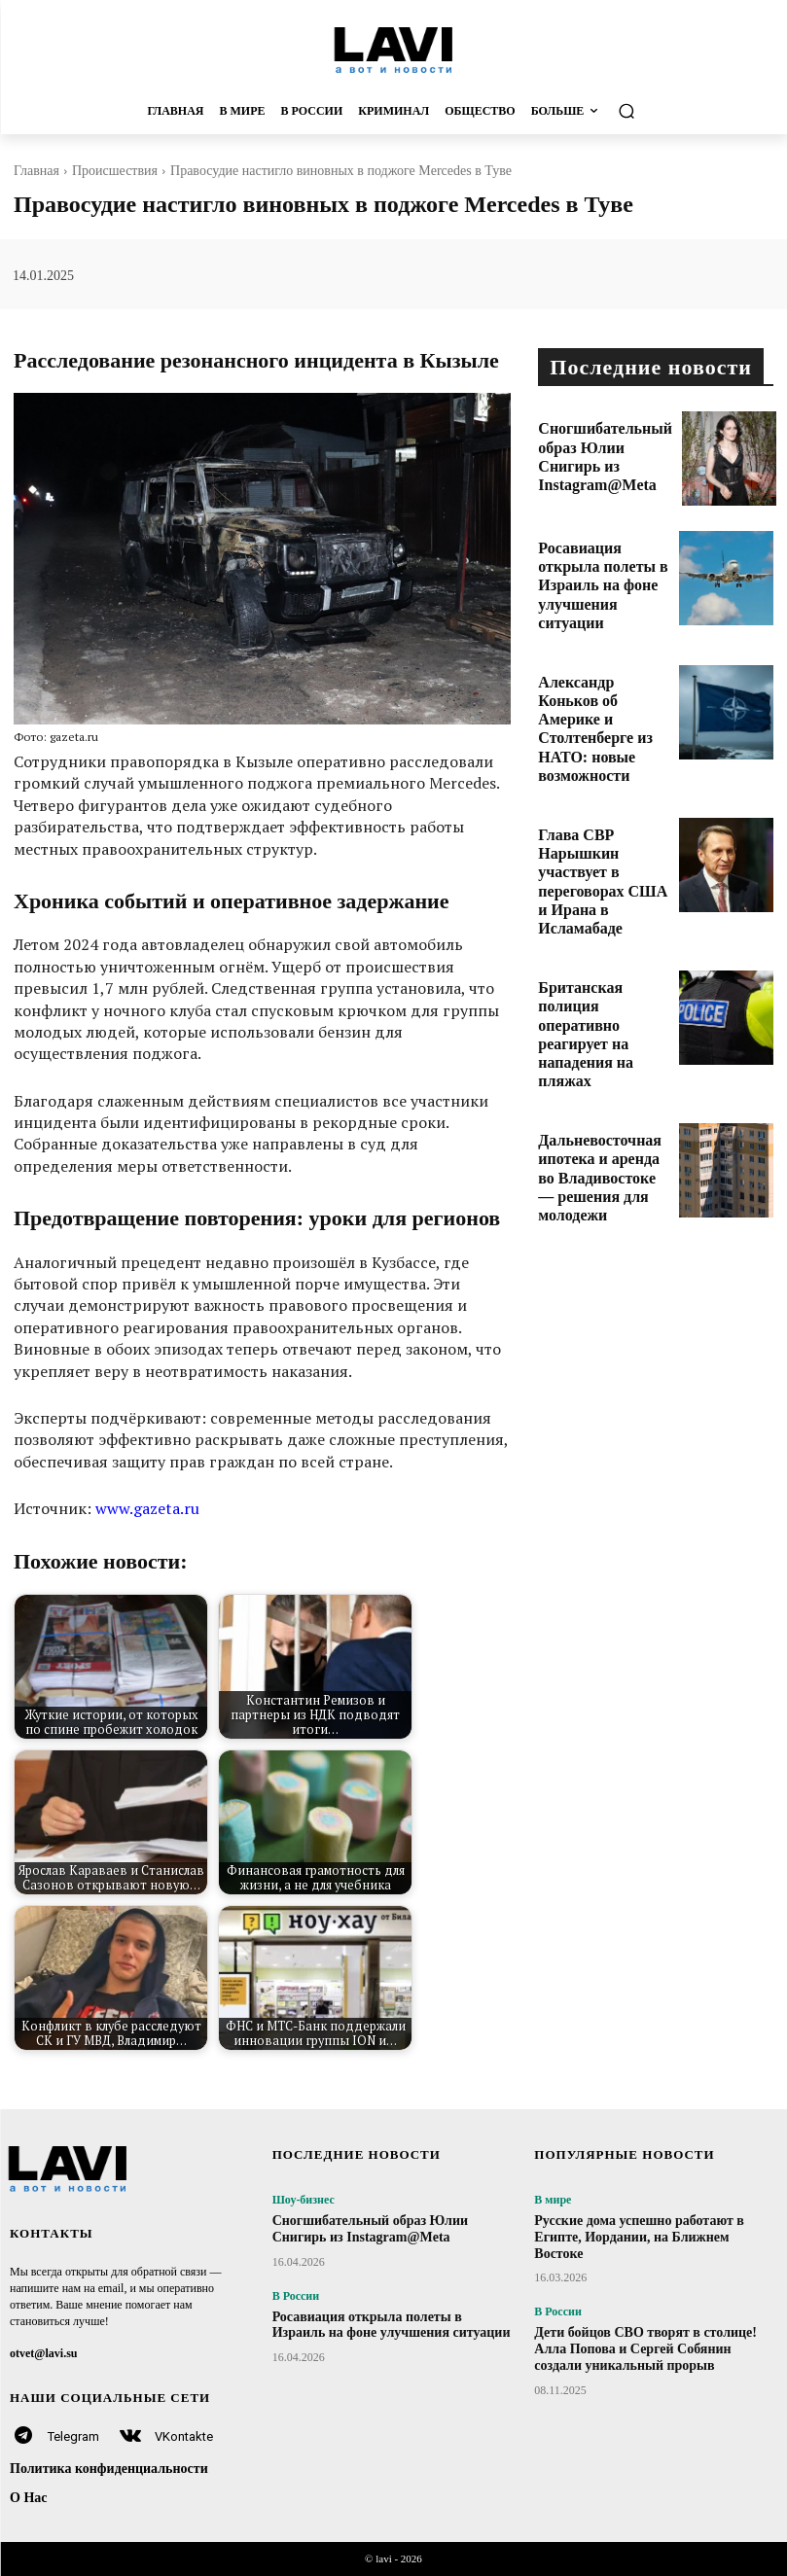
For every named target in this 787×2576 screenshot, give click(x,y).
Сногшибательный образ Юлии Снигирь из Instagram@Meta (602, 440)
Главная (36, 170)
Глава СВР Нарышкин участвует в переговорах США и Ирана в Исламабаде (602, 804)
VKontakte (184, 2436)
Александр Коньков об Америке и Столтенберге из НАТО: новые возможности (603, 686)
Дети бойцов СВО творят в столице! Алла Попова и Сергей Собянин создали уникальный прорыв (645, 2349)
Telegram (73, 2436)
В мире (552, 2199)
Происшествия (115, 170)
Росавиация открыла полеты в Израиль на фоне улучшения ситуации (594, 566)
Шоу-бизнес (303, 2199)
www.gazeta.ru (147, 1508)
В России (296, 2296)
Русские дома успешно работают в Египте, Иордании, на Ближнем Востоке (639, 2237)
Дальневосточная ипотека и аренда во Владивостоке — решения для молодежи (599, 1044)
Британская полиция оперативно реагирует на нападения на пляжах (602, 917)
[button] (691, 111)
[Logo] (393, 49)
